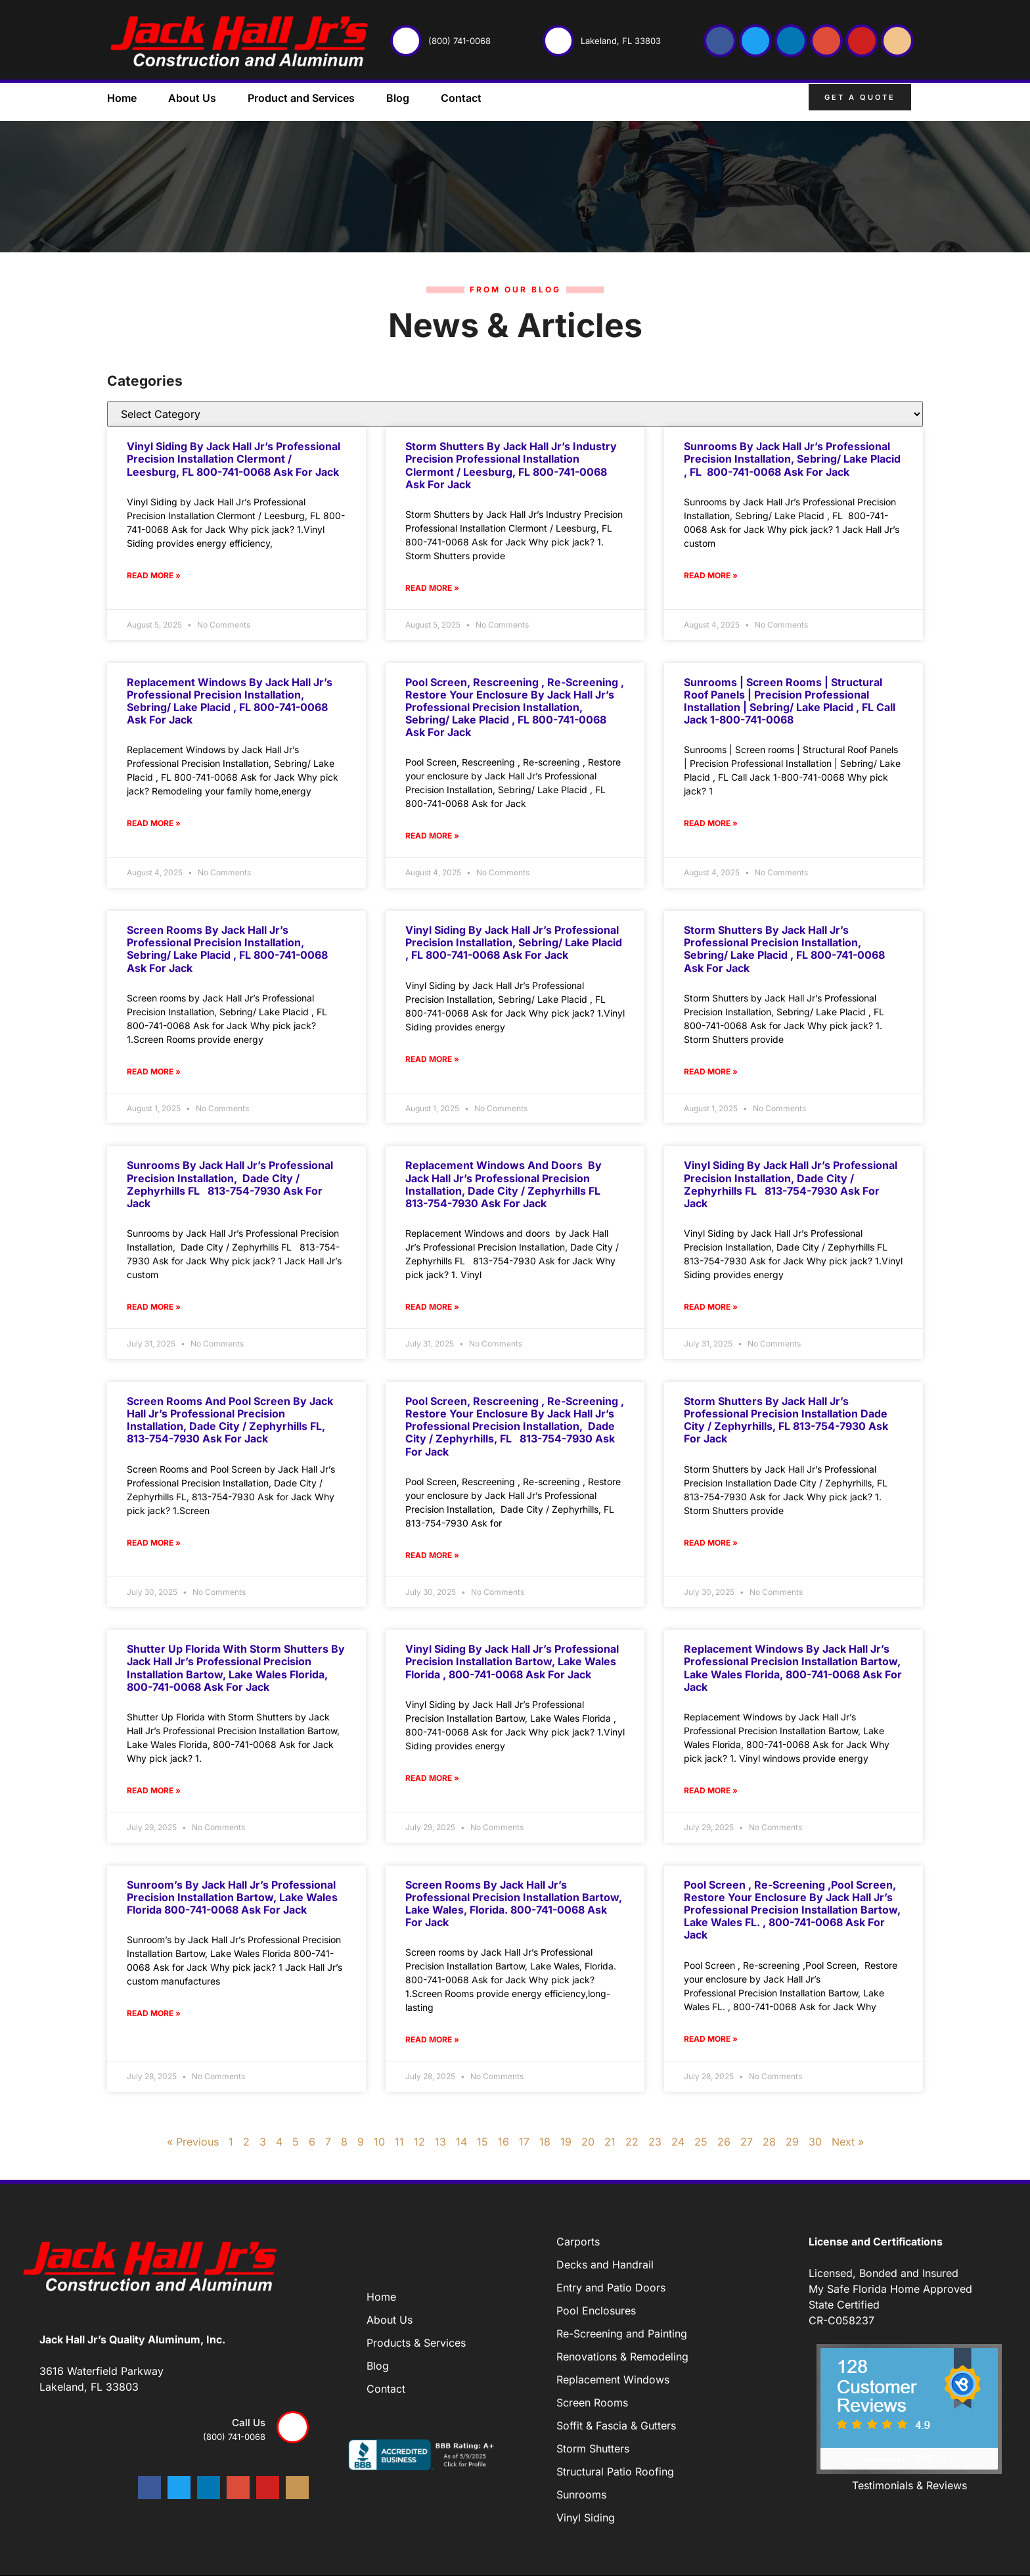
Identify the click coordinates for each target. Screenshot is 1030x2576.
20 (587, 2141)
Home (122, 97)
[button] (932, 99)
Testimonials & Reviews (909, 2485)
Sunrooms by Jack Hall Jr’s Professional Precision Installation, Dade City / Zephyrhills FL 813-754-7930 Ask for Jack (230, 1184)
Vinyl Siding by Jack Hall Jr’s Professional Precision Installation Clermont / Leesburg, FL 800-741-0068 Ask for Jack (233, 459)
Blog (397, 97)
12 (419, 2141)
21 (610, 2141)
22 (631, 2141)
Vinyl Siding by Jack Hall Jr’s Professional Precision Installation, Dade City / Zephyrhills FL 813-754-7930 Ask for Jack (790, 1184)
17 (524, 2141)
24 (677, 2141)
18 (544, 2141)
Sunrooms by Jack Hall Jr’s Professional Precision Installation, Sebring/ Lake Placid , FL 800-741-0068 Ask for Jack (792, 459)
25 (700, 2141)
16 (503, 2141)
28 (769, 2141)
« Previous (193, 2141)
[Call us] (293, 2427)
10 (379, 2141)
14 (461, 2141)
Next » (848, 2141)
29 (792, 2141)
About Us (192, 97)
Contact (461, 97)
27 (746, 2141)
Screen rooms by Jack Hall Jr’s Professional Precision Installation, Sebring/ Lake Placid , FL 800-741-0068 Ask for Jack (227, 949)
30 (815, 2141)
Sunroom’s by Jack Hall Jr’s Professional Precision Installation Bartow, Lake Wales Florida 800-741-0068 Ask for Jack (232, 1897)
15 (482, 2141)
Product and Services (301, 97)
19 (565, 2141)
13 (440, 2141)
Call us (248, 2422)
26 (723, 2141)
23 (654, 2141)
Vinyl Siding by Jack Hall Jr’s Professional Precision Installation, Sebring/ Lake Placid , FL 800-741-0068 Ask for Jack (513, 942)
